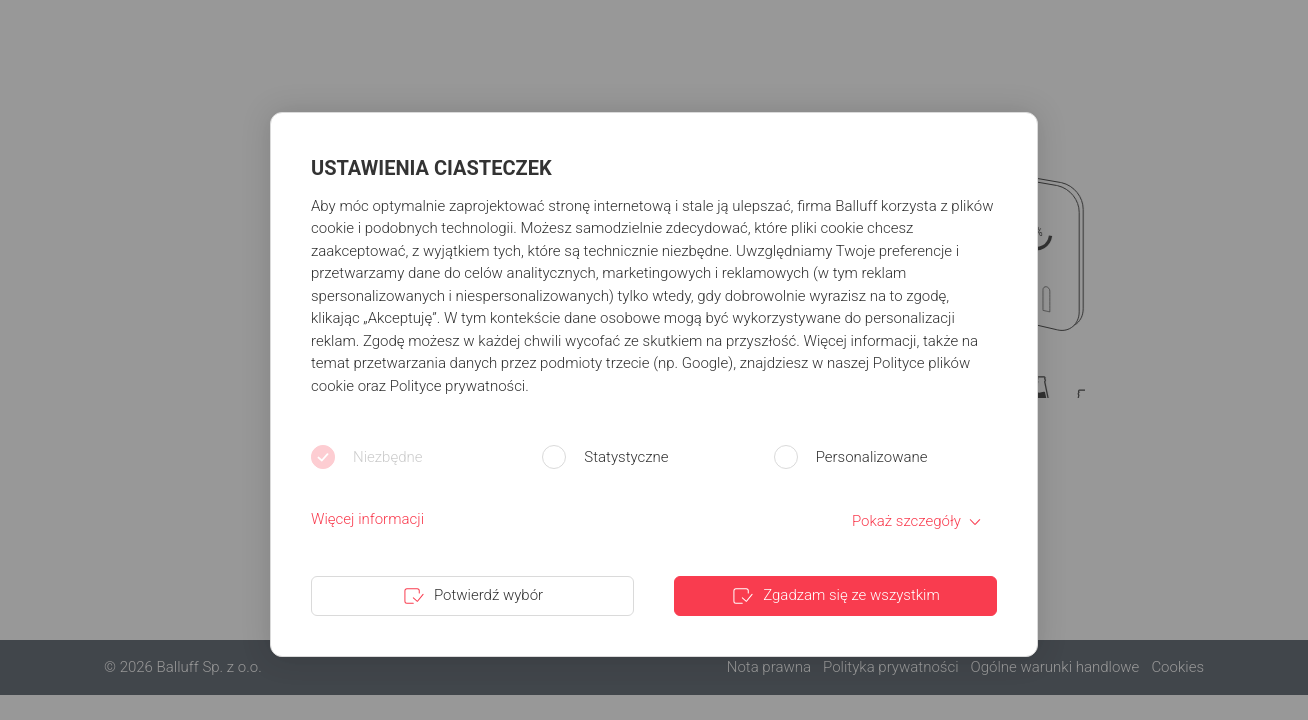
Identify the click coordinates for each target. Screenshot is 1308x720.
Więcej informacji (367, 519)
